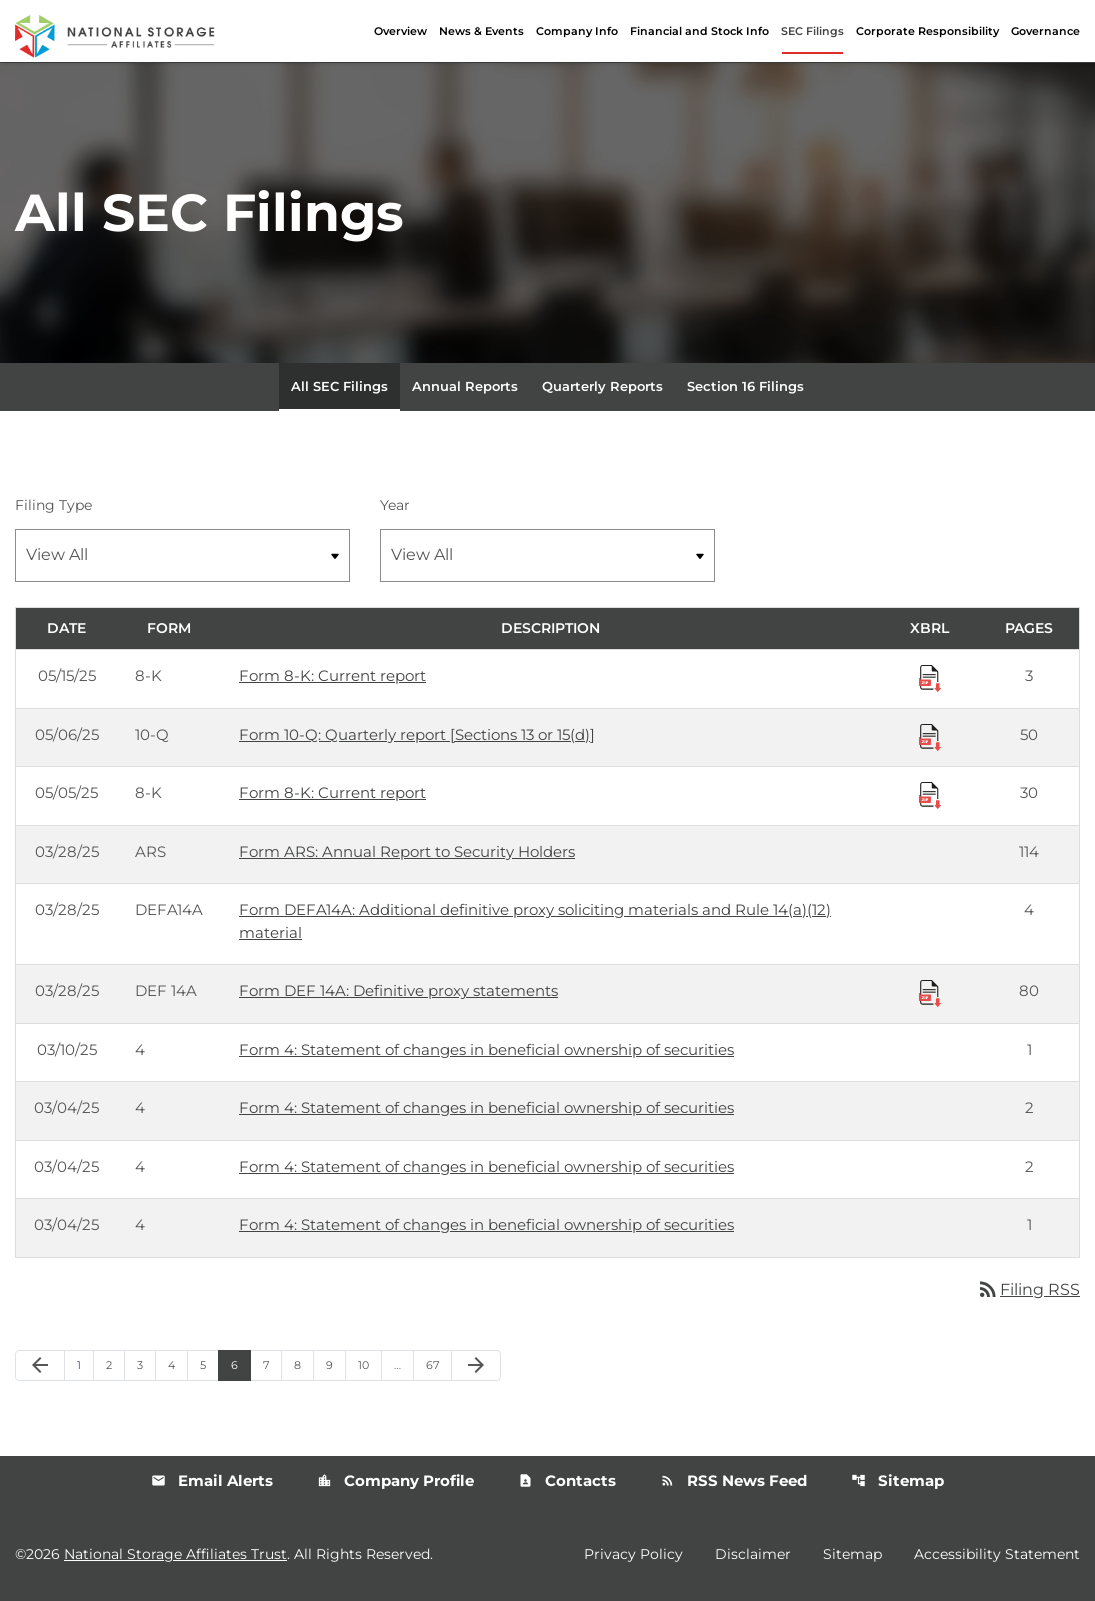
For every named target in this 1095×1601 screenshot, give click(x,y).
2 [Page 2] (115, 1364)
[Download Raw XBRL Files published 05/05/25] (930, 794)
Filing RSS (1028, 1289)
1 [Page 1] (85, 1364)
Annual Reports (465, 386)
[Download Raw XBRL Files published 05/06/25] (930, 736)
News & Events (481, 31)
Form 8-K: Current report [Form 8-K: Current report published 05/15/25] (332, 675)
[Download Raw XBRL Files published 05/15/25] (930, 677)
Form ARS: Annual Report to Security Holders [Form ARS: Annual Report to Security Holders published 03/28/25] (407, 851)
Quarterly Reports (602, 386)
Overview (400, 31)
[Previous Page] (40, 1366)
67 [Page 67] (438, 1364)
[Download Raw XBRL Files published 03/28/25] (930, 992)
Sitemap (897, 1480)
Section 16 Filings (745, 386)
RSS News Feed (733, 1480)
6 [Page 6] (240, 1364)
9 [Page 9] (335, 1364)
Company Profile (395, 1480)
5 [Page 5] (209, 1364)
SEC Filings (812, 31)
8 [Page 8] (303, 1364)
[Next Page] (476, 1366)
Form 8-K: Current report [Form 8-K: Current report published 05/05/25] (332, 792)
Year (395, 505)
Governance (1045, 31)
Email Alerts (212, 1480)
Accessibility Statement (997, 1554)
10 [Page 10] (369, 1364)
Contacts (567, 1480)
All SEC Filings (339, 386)
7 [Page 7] (272, 1364)
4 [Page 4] (177, 1364)
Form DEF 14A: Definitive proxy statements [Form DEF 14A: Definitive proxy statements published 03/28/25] (398, 990)
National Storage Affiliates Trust (175, 1554)
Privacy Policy (633, 1554)
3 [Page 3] (146, 1364)
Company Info (577, 31)
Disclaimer (753, 1554)
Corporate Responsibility (927, 31)
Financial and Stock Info (699, 31)
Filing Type (53, 505)
